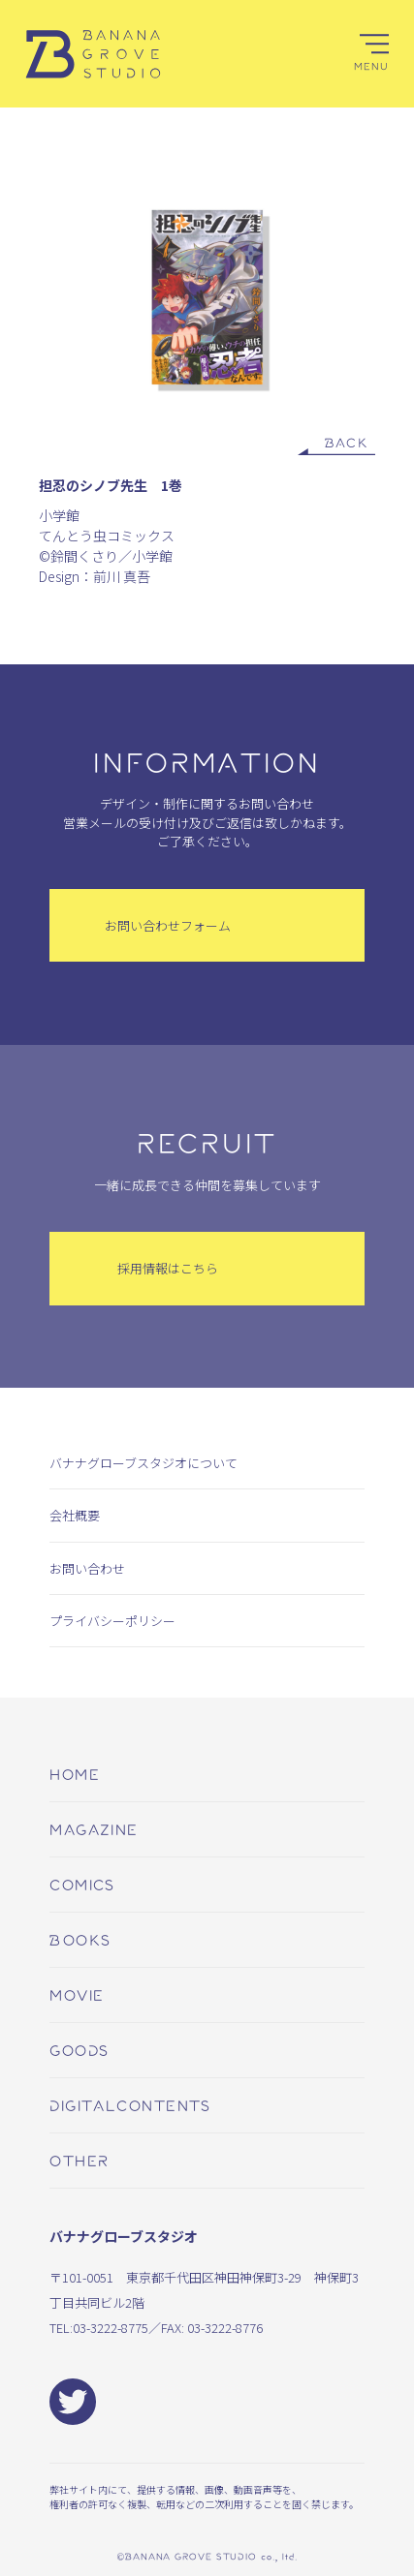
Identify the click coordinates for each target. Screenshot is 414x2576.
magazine (94, 1829)
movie (76, 1994)
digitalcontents (130, 2105)
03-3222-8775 (110, 2327)
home (74, 1773)
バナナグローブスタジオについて (143, 1463)
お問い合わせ (87, 1568)
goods (79, 2049)
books (80, 1939)
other (79, 2160)
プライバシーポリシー (112, 1620)
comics (82, 1884)
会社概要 (74, 1515)
